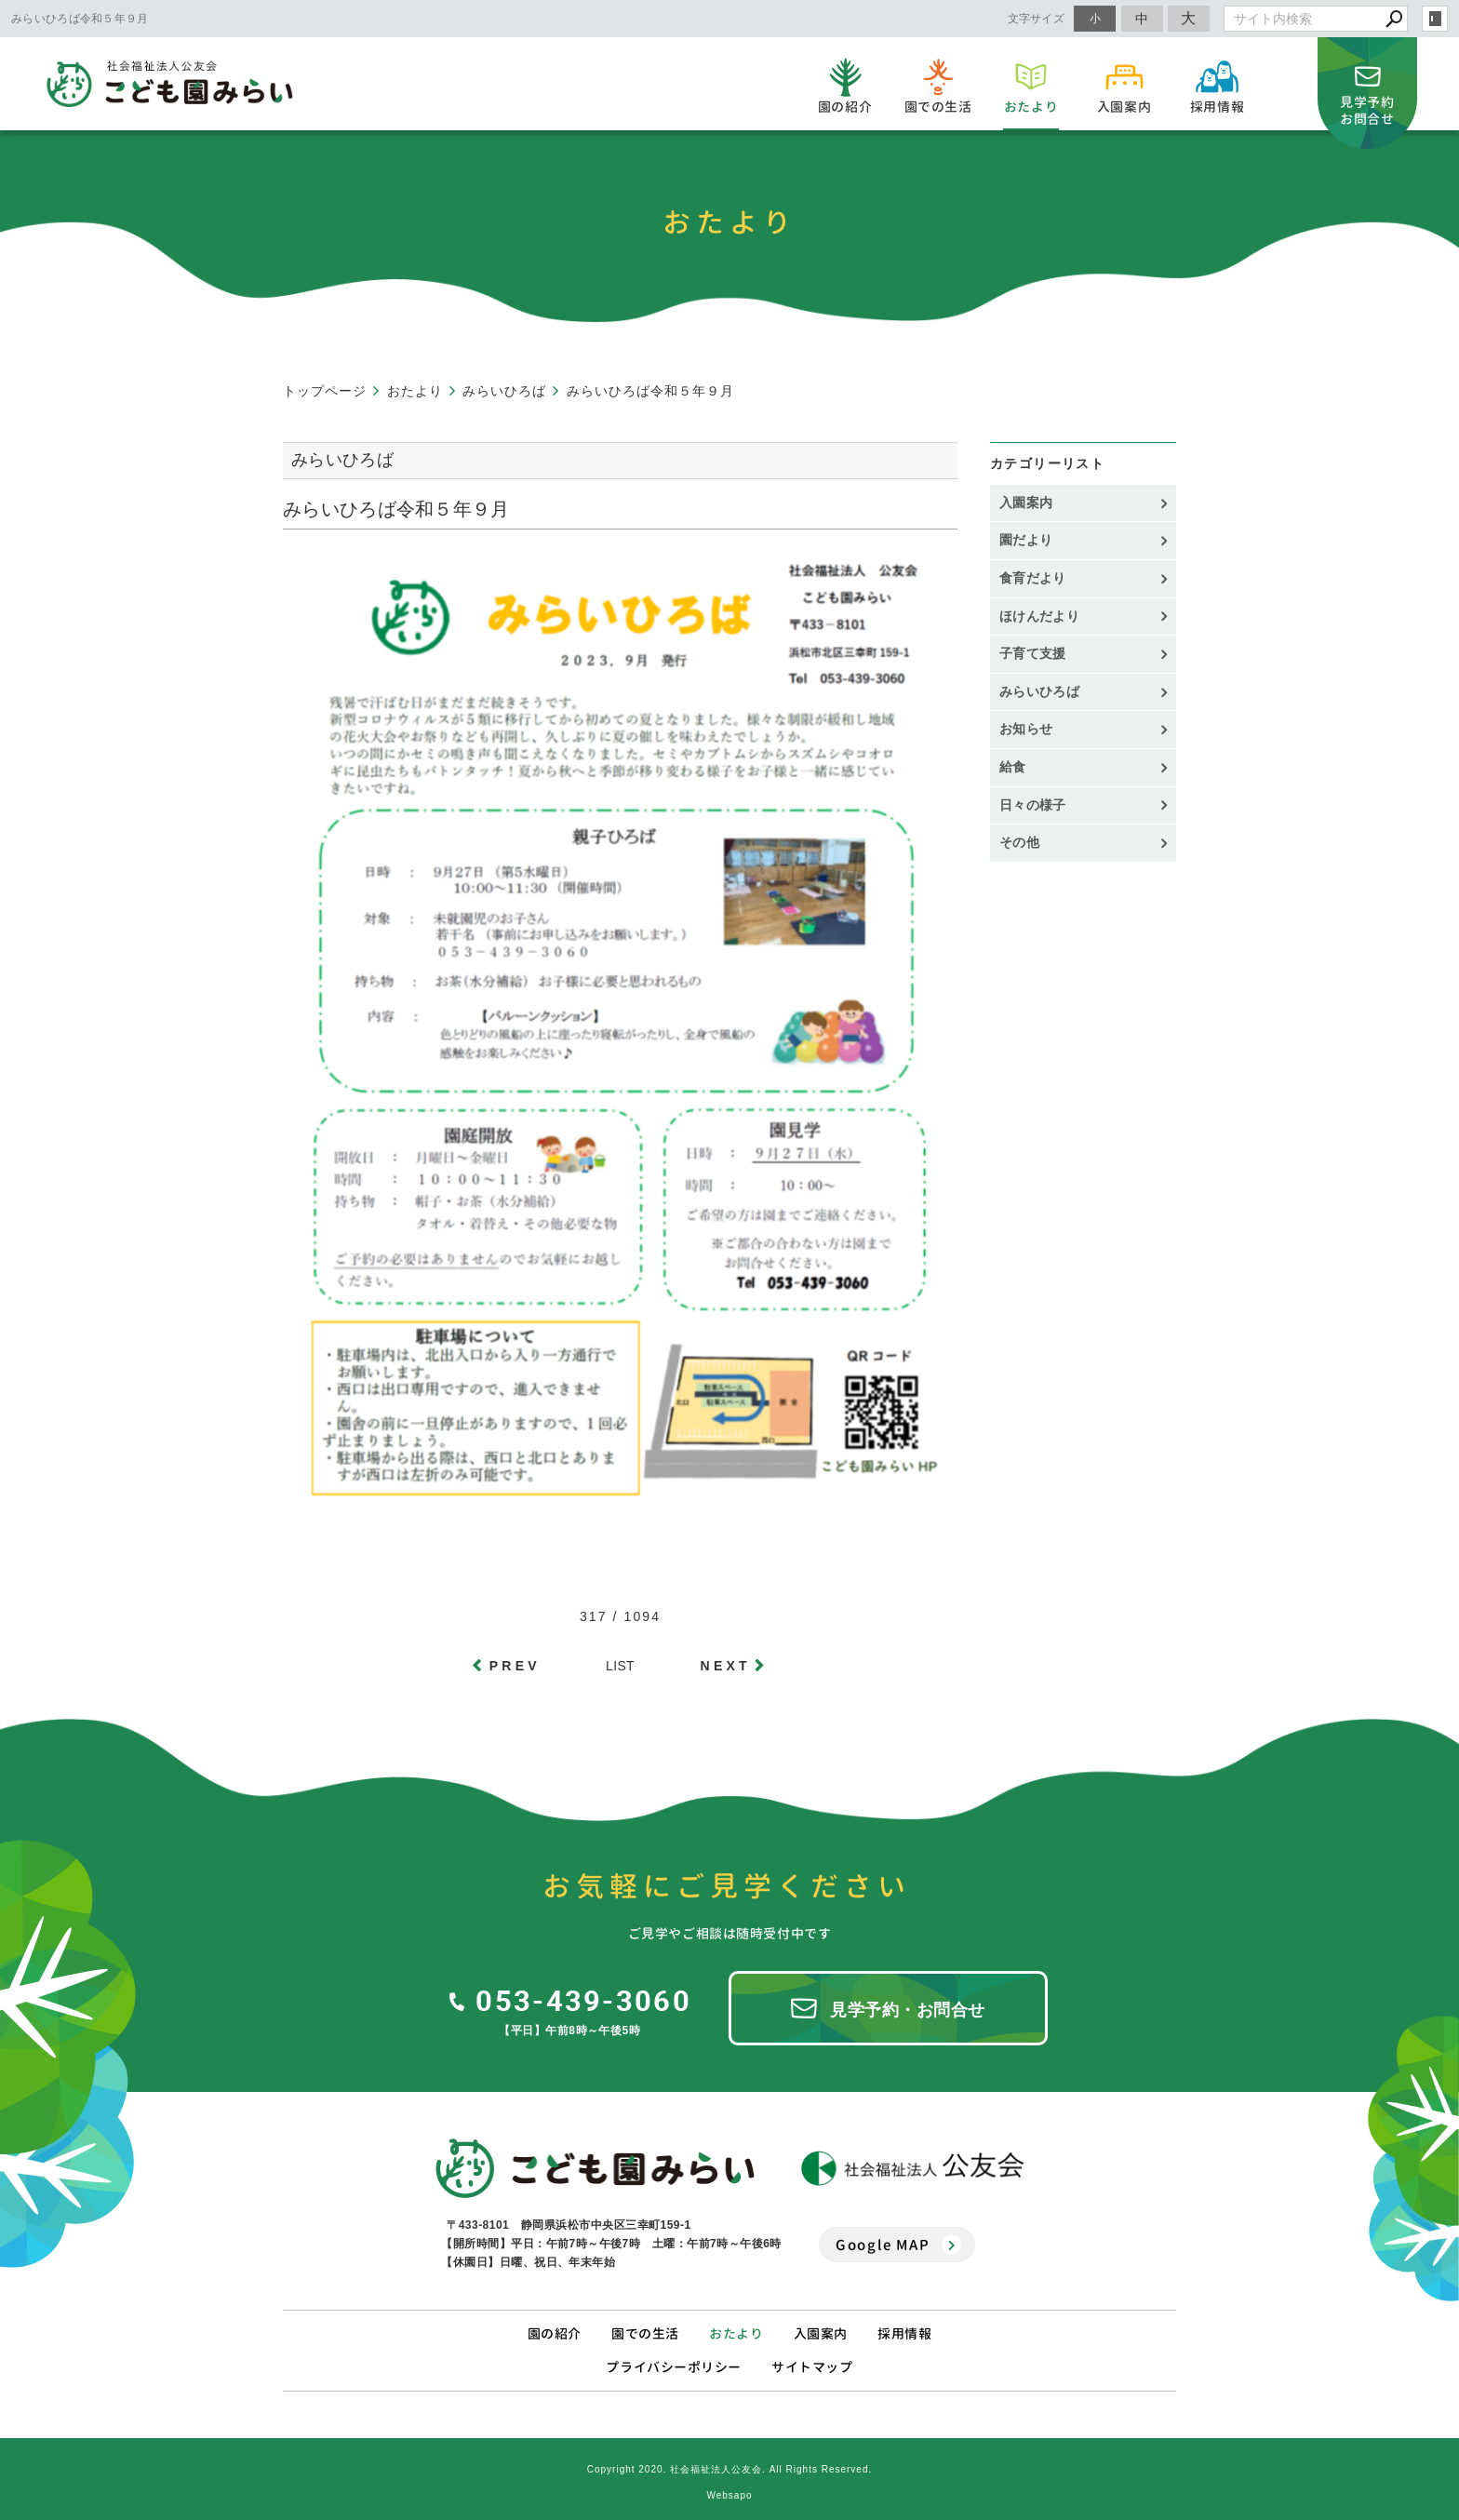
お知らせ (1025, 728)
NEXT (726, 1665)
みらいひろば (1039, 691)
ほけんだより (1039, 616)
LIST (620, 1665)
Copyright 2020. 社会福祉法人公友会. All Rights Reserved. (730, 2465)
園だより (1025, 539)
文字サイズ (1036, 18)
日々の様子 (1032, 805)
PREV (515, 1665)
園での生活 (645, 2330)
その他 (1025, 842)
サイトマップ (811, 2363)
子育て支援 (1032, 653)
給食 (1012, 766)
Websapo (729, 2491)
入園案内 (1025, 502)
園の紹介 (555, 2330)
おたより (736, 2330)
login (1435, 19)
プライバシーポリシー (674, 2363)
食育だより (1032, 577)
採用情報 (904, 2330)
